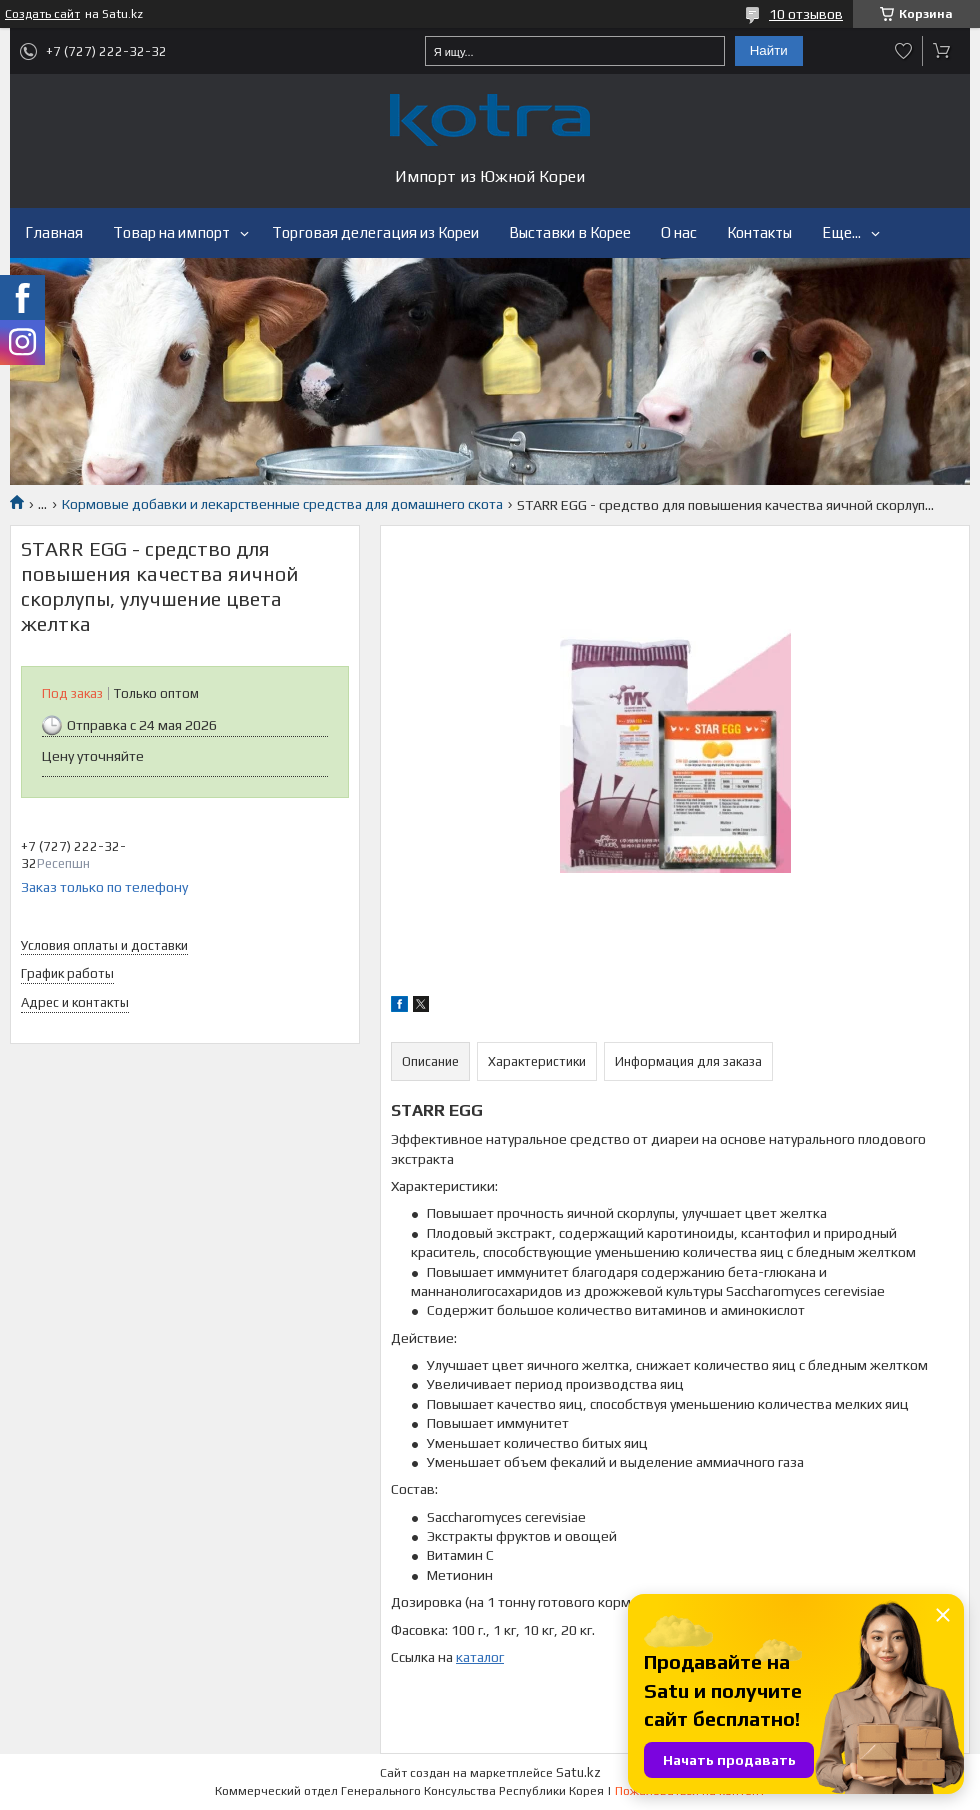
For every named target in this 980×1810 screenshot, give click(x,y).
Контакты (759, 232)
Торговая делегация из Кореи (375, 232)
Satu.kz (578, 1772)
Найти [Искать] (769, 50)
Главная (54, 232)
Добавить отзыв (904, 51)
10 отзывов (806, 14)
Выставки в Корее (570, 232)
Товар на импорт (171, 232)
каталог (480, 1657)
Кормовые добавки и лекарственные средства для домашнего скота (282, 504)
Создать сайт (42, 14)
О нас (679, 232)
